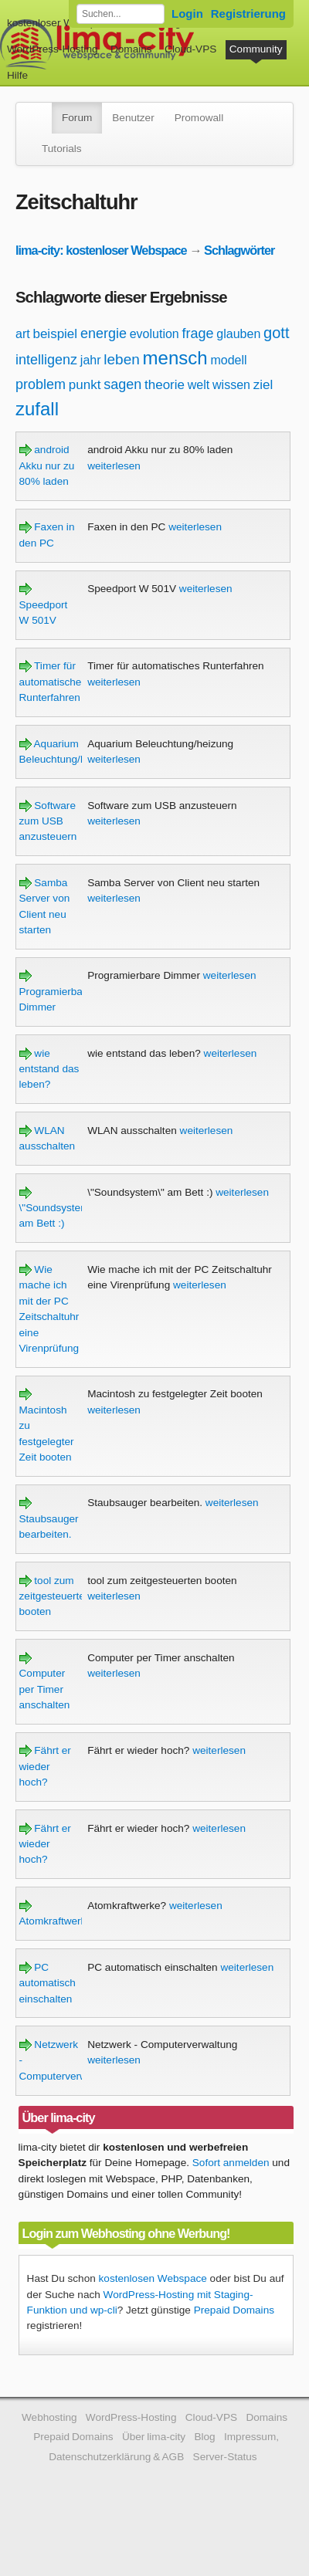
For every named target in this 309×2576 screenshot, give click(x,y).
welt (198, 384)
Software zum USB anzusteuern (48, 821)
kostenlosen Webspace (153, 2278)
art (22, 333)
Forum (77, 118)
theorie (164, 384)
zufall (37, 408)
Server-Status (225, 2457)
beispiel (54, 334)
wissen (231, 384)
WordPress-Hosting (52, 49)
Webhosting (49, 2417)
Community (256, 49)
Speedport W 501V (43, 604)
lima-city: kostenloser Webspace (101, 250)
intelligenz (46, 359)
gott (276, 332)
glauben (238, 333)
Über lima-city (153, 2436)
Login (187, 13)
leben (122, 359)
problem (40, 384)
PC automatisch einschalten (47, 1983)
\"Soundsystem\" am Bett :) (58, 1208)
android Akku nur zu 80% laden (47, 465)
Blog (204, 2436)
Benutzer (133, 118)
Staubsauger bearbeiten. (49, 1518)
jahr (90, 360)
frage (198, 333)
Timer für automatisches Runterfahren (53, 681)
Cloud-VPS (190, 49)
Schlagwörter (239, 250)
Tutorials (62, 148)
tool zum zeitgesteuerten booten (55, 1596)
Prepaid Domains (234, 2310)
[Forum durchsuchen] (120, 14)
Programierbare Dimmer (55, 991)
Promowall (199, 118)
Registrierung (248, 13)
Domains (131, 49)
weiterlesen (114, 466)
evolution (154, 333)
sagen (122, 384)
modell (228, 360)
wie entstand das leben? (49, 1069)
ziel (263, 384)
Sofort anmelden (231, 2162)
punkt (85, 384)
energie (103, 333)
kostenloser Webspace (60, 23)
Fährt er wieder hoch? (45, 1766)
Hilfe (17, 75)
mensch (175, 357)
